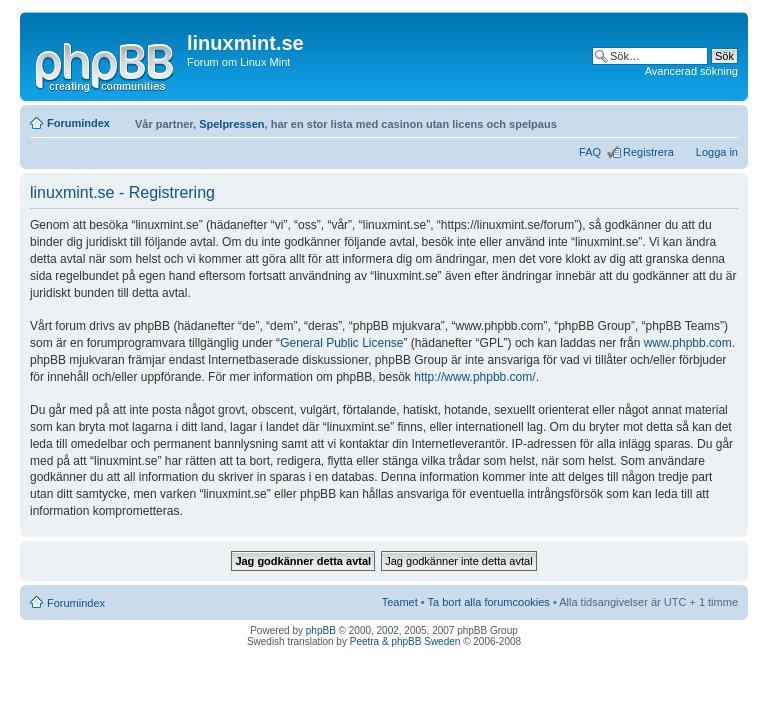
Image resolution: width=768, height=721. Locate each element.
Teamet (400, 602)
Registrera (648, 152)
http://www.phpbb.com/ (474, 377)
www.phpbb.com (688, 343)
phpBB (321, 630)
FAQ (590, 152)
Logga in (717, 152)
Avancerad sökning (691, 71)
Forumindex (78, 123)
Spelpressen (231, 124)
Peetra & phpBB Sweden (405, 641)
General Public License (341, 343)
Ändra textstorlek (723, 119)
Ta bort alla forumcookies (489, 602)
